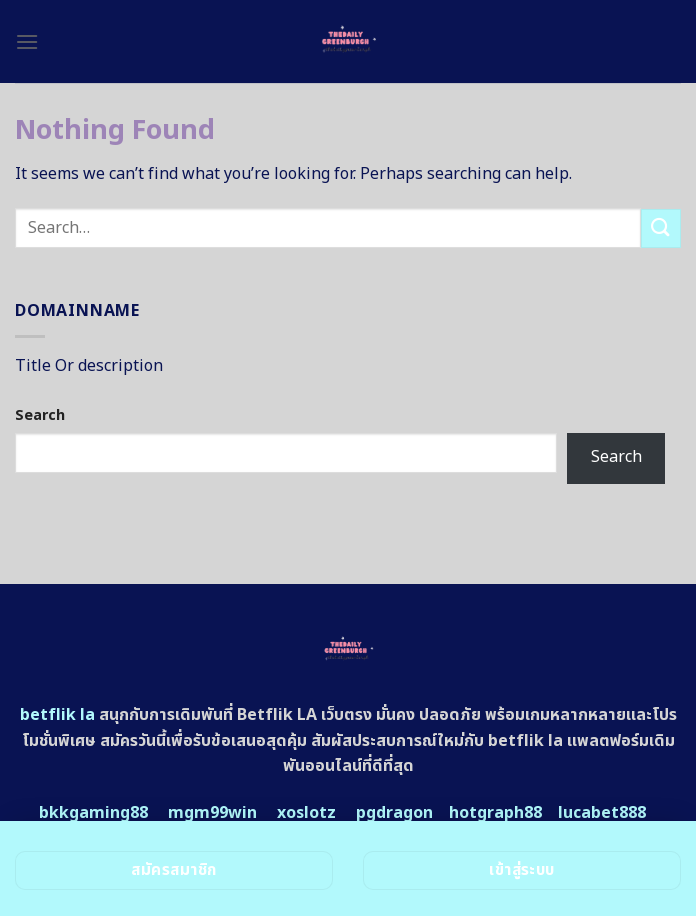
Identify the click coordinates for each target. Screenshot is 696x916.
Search (40, 415)
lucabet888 (602, 813)
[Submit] (661, 228)
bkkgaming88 (93, 813)
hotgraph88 (495, 813)
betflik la (57, 715)
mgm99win (212, 813)
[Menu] (27, 41)
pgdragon (394, 813)
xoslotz (306, 813)
